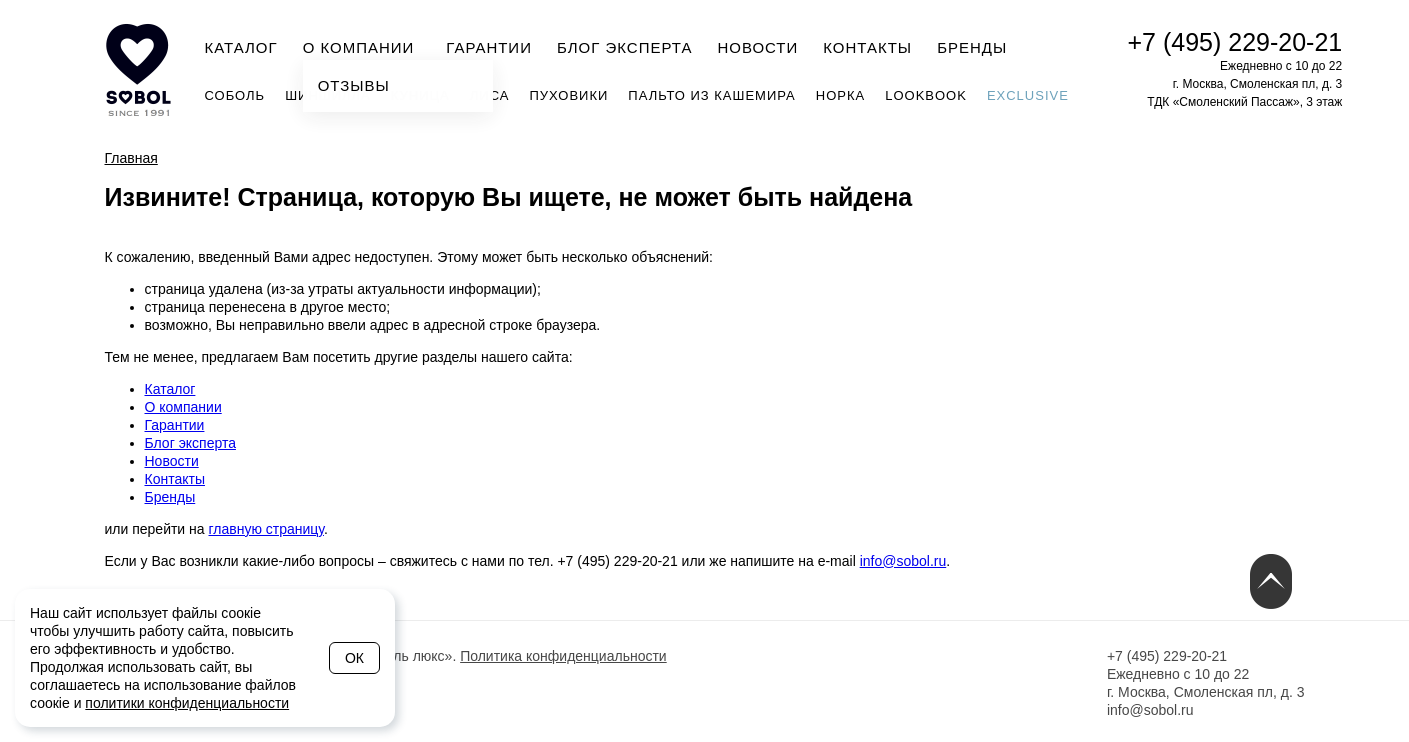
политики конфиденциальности (187, 703)
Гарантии (489, 47)
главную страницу (266, 529)
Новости (757, 47)
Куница (420, 95)
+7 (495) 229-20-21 (1235, 42)
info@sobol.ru (903, 561)
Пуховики (568, 95)
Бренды (972, 47)
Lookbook (926, 95)
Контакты (867, 47)
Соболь (235, 95)
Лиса (490, 95)
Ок (354, 658)
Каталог (241, 47)
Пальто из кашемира (711, 95)
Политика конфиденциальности (563, 656)
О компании (365, 46)
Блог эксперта (625, 47)
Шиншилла (328, 95)
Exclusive (1028, 95)
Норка (840, 95)
